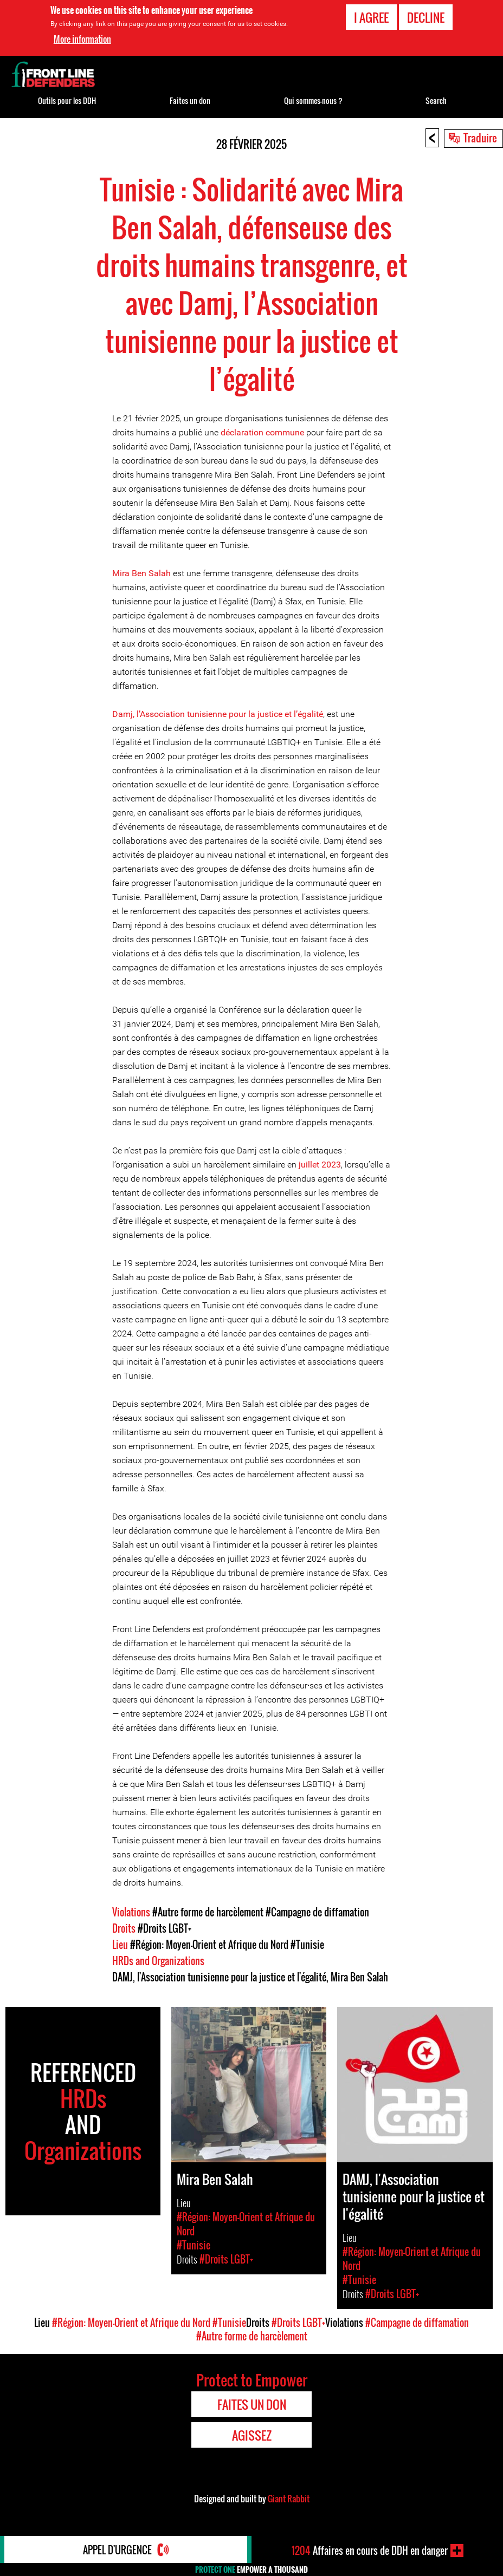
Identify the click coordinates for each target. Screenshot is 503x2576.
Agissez (252, 2435)
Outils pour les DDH (67, 100)
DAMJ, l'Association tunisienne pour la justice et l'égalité (219, 1977)
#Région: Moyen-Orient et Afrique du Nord (209, 1945)
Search (436, 100)
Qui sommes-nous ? (313, 100)
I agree (371, 17)
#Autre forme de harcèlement (207, 1912)
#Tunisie (307, 1945)
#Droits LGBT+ (164, 1928)
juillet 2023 (320, 1164)
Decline (425, 17)
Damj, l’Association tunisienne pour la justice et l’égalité (217, 714)
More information (82, 38)
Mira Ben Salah (141, 573)
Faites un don (190, 100)
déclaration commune (262, 432)
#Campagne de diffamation (317, 1912)
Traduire (480, 137)
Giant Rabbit (288, 2498)
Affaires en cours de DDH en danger (370, 2551)
